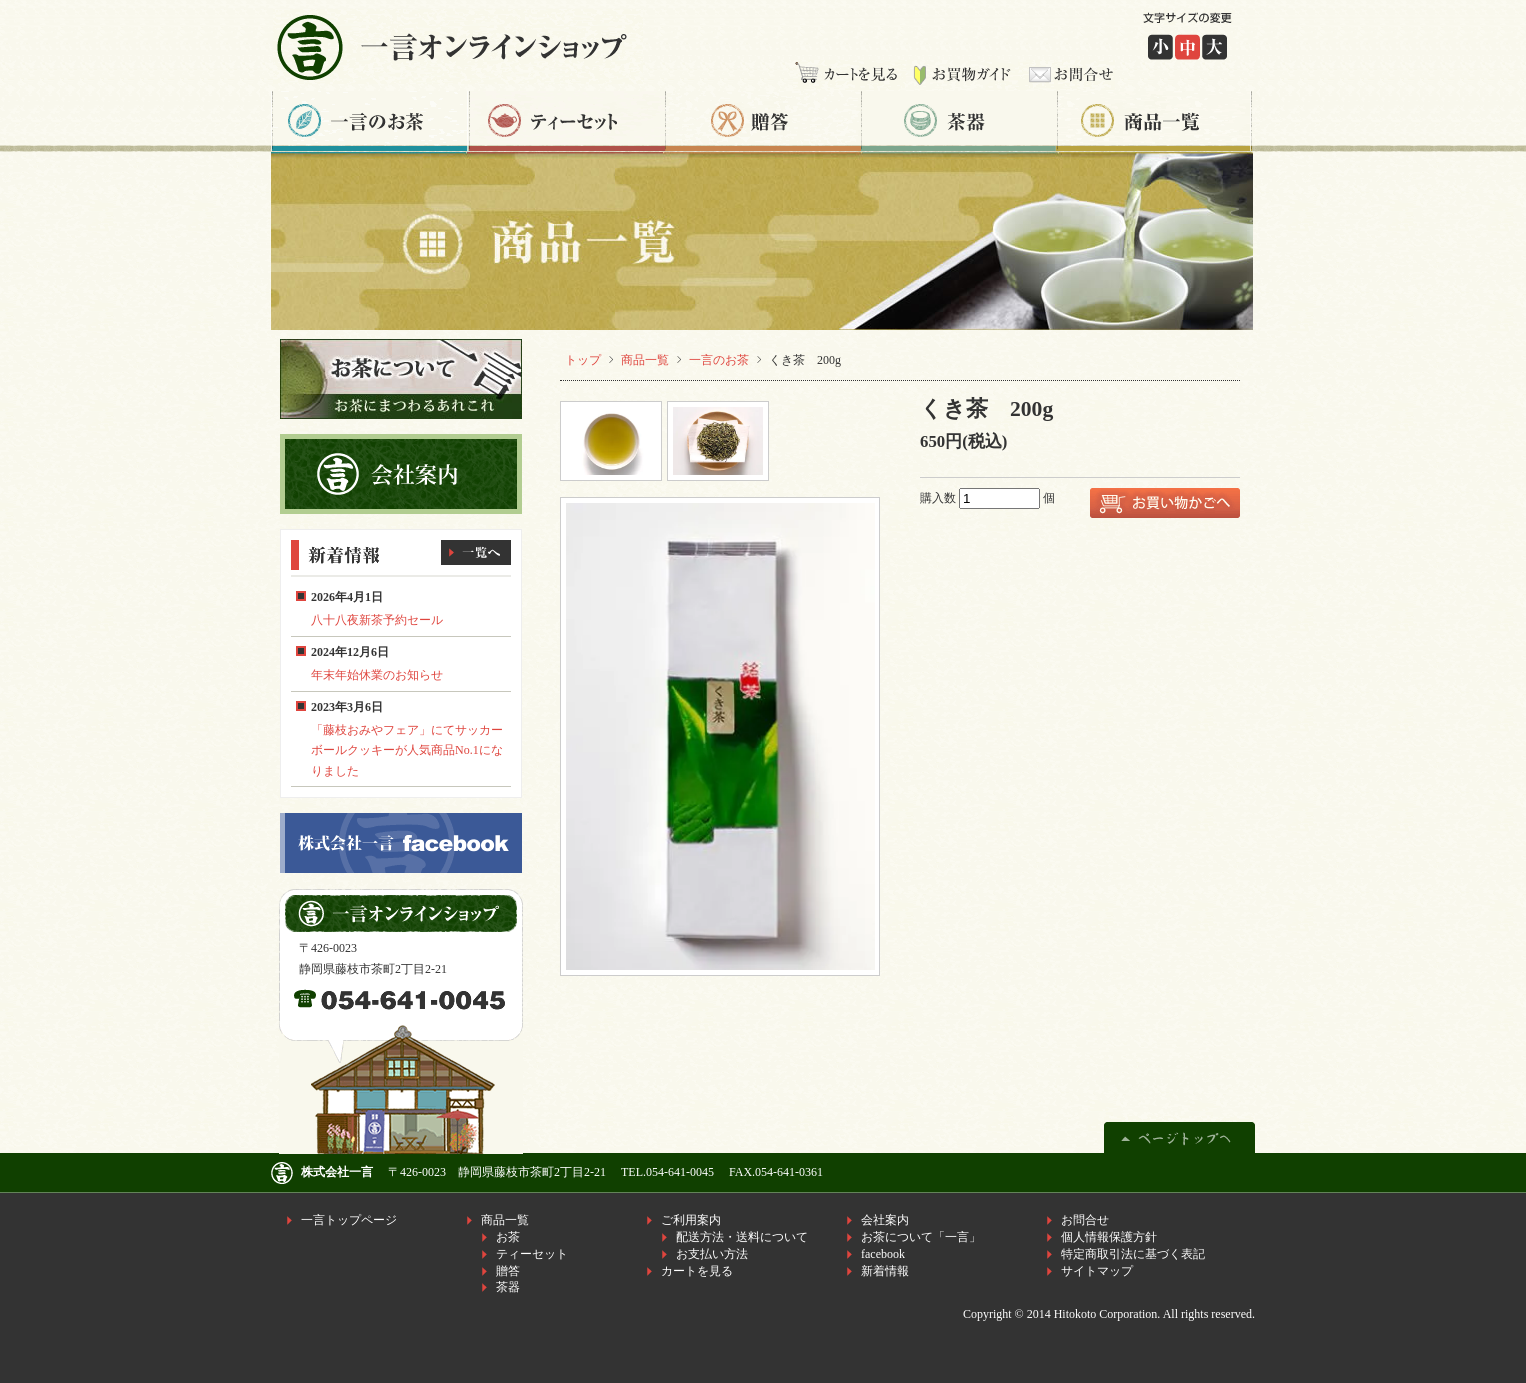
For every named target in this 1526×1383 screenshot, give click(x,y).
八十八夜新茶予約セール (377, 620)
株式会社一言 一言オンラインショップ (458, 46)
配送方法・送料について (742, 1237)
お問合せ (1066, 75)
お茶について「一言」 (921, 1237)
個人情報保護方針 (1109, 1237)
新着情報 (885, 1271)
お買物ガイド (962, 75)
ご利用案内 (691, 1220)
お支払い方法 (712, 1254)
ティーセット (567, 121)
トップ (583, 360)
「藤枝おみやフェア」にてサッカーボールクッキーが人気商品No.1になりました (407, 750)
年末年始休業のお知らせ (377, 675)
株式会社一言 (337, 1172)
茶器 (959, 121)
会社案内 (885, 1220)
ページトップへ (1179, 1134)
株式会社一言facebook (401, 843)
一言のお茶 (370, 121)
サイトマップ (1097, 1271)
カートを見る (849, 75)
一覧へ (476, 552)
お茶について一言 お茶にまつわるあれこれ (401, 379)
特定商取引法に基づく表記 (1133, 1254)
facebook (883, 1254)
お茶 (508, 1237)
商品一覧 (1156, 121)
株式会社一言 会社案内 (401, 474)
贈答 (763, 121)
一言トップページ (349, 1220)
